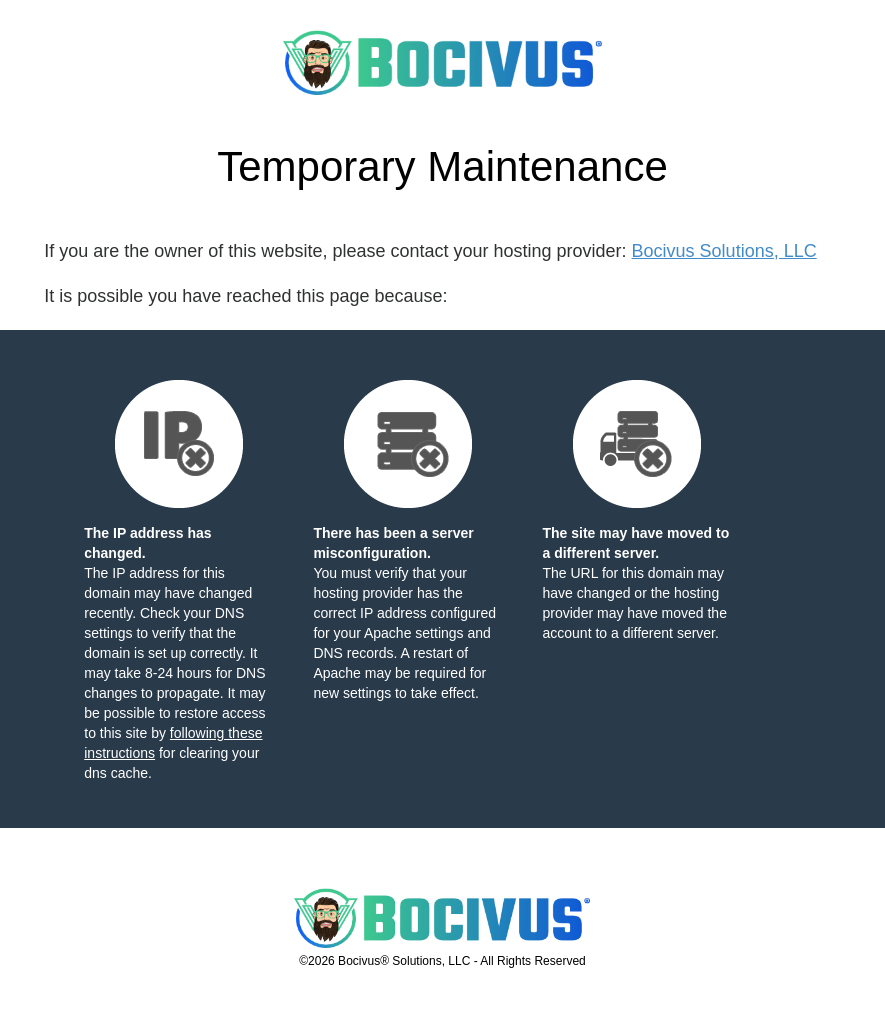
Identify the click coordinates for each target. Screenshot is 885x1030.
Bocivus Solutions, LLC (724, 251)
